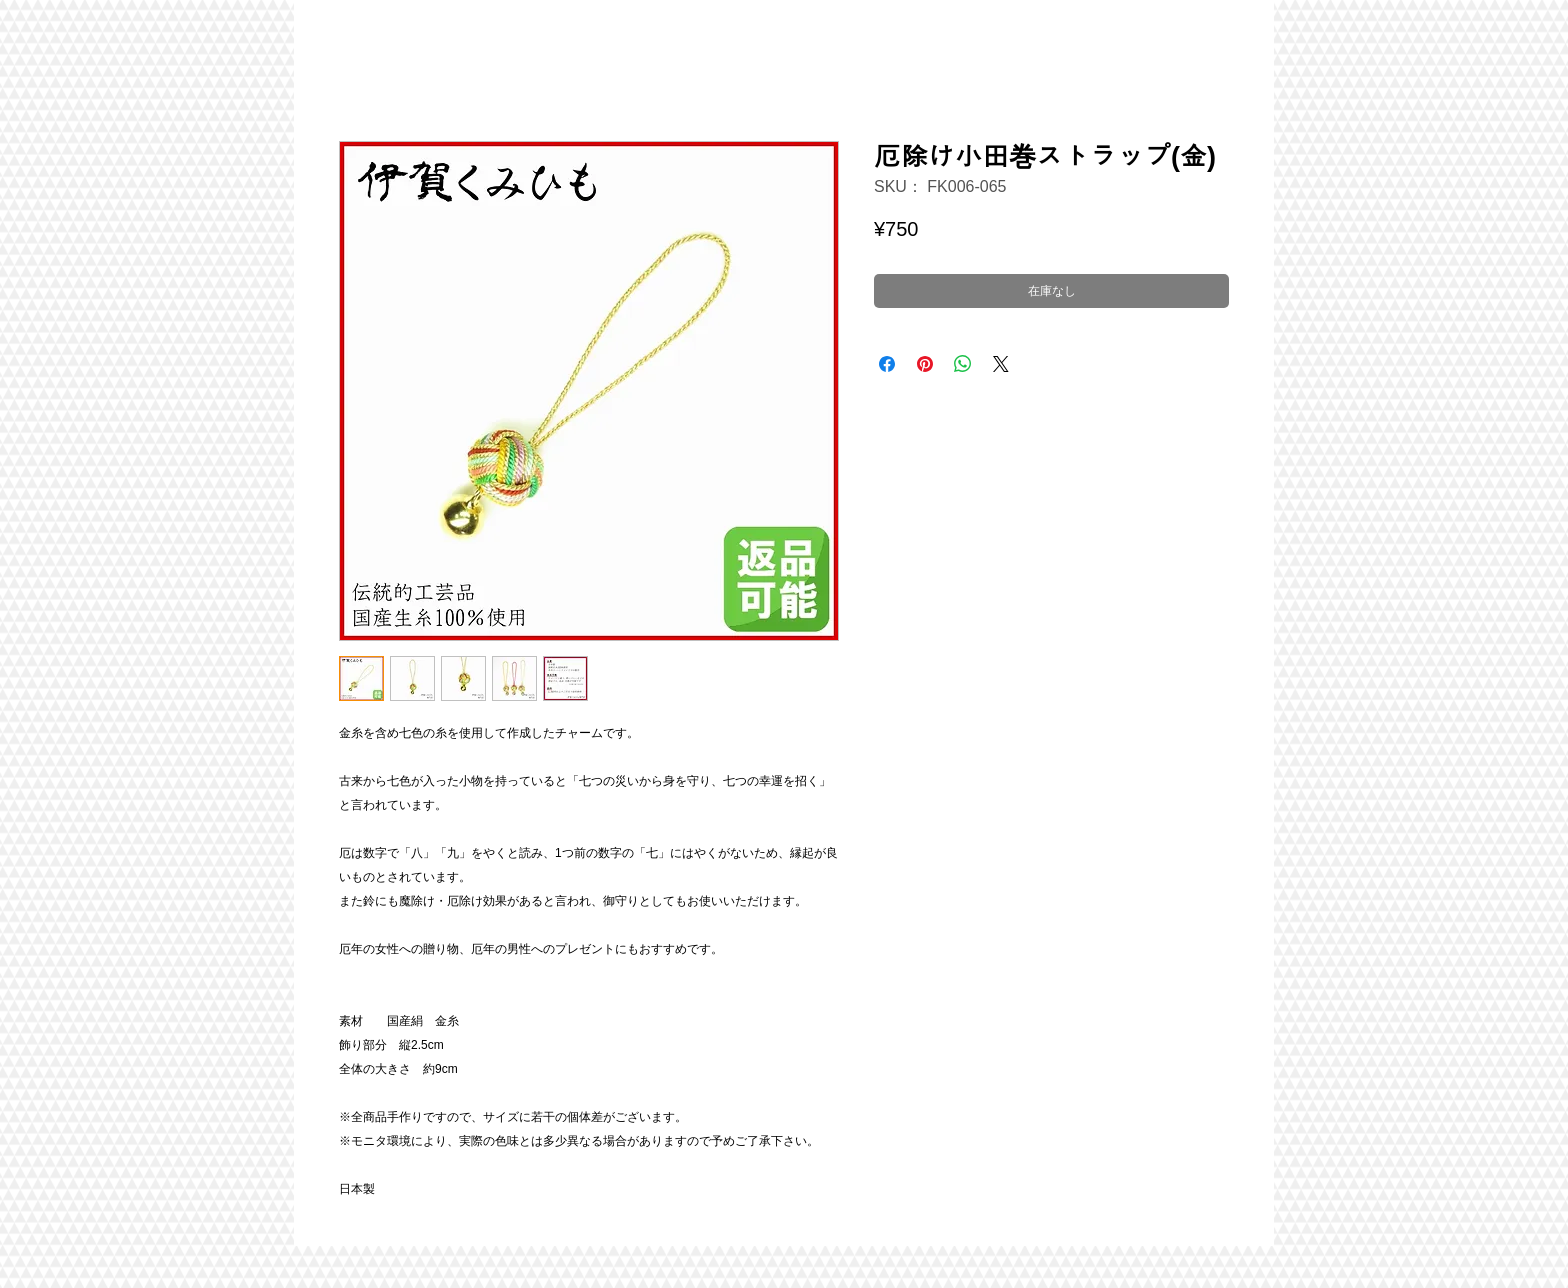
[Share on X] (1001, 364)
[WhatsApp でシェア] (963, 364)
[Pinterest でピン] (925, 364)
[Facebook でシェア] (887, 364)
